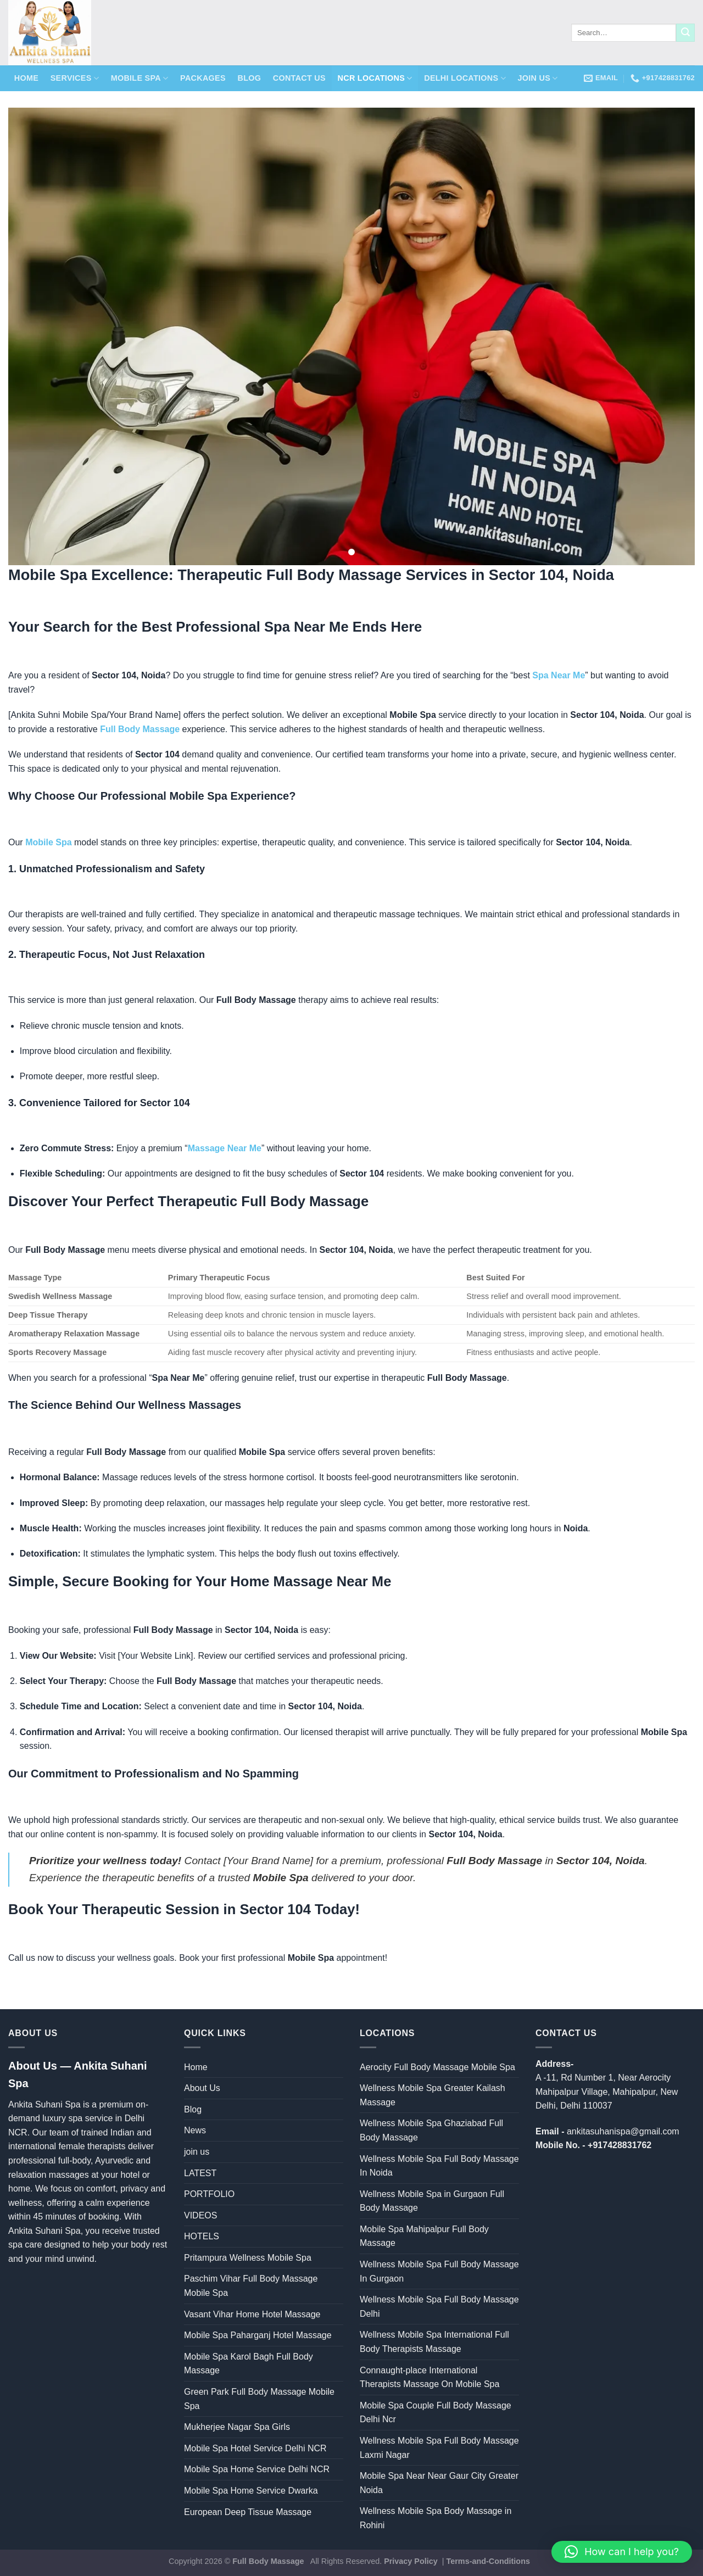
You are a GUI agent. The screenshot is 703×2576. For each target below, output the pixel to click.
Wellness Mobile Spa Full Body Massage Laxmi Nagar (439, 2448)
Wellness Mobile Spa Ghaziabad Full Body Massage (431, 2130)
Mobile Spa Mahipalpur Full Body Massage (424, 2236)
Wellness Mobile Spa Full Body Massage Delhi (439, 2306)
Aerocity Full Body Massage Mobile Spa (437, 2067)
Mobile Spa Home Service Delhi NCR (257, 2469)
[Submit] (685, 33)
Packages (203, 78)
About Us (202, 2088)
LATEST (200, 2173)
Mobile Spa (140, 78)
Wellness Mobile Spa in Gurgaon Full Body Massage (432, 2201)
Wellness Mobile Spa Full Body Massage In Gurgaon (439, 2271)
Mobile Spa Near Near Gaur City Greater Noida (439, 2483)
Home (26, 78)
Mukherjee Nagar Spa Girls (237, 2427)
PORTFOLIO (209, 2194)
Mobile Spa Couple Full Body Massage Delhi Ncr (435, 2412)
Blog (249, 78)
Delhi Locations (465, 78)
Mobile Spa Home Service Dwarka (251, 2490)
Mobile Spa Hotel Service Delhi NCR (255, 2448)
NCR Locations (375, 78)
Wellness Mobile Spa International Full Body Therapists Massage (434, 2342)
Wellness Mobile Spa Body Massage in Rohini (435, 2518)
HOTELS (201, 2236)
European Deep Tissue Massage (247, 2512)
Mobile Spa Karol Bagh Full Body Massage (248, 2364)
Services (75, 78)
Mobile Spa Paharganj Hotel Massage (258, 2335)
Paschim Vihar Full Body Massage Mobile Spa (250, 2286)
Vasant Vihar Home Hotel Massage (252, 2314)
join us (537, 78)
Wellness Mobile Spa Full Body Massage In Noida (439, 2166)
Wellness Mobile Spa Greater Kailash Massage (432, 2095)
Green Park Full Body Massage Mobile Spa (259, 2399)
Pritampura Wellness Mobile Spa (247, 2257)
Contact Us (299, 78)
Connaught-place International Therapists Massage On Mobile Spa (429, 2377)
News (195, 2130)
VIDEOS (200, 2215)
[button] (621, 2552)
